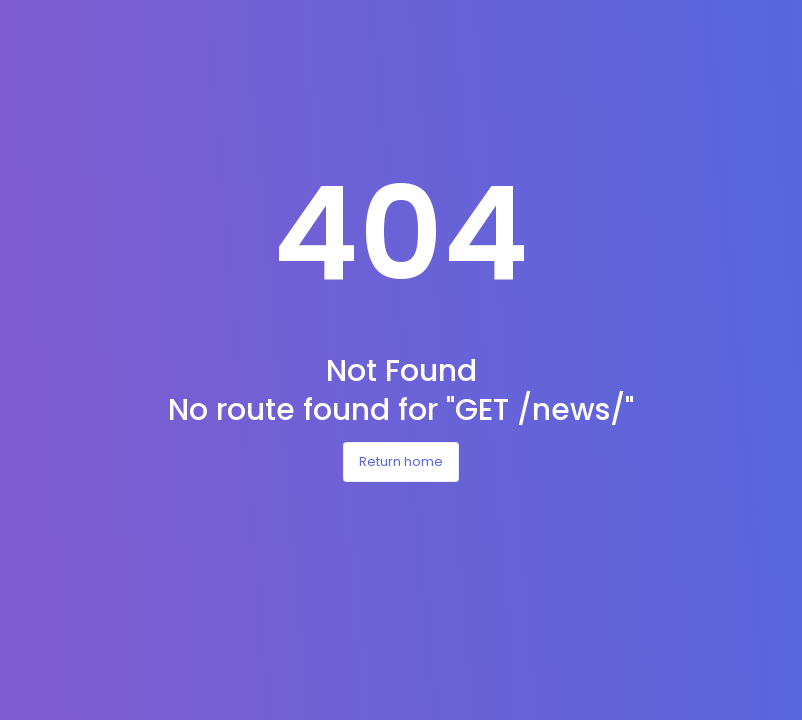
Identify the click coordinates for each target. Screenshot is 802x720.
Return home (401, 461)
